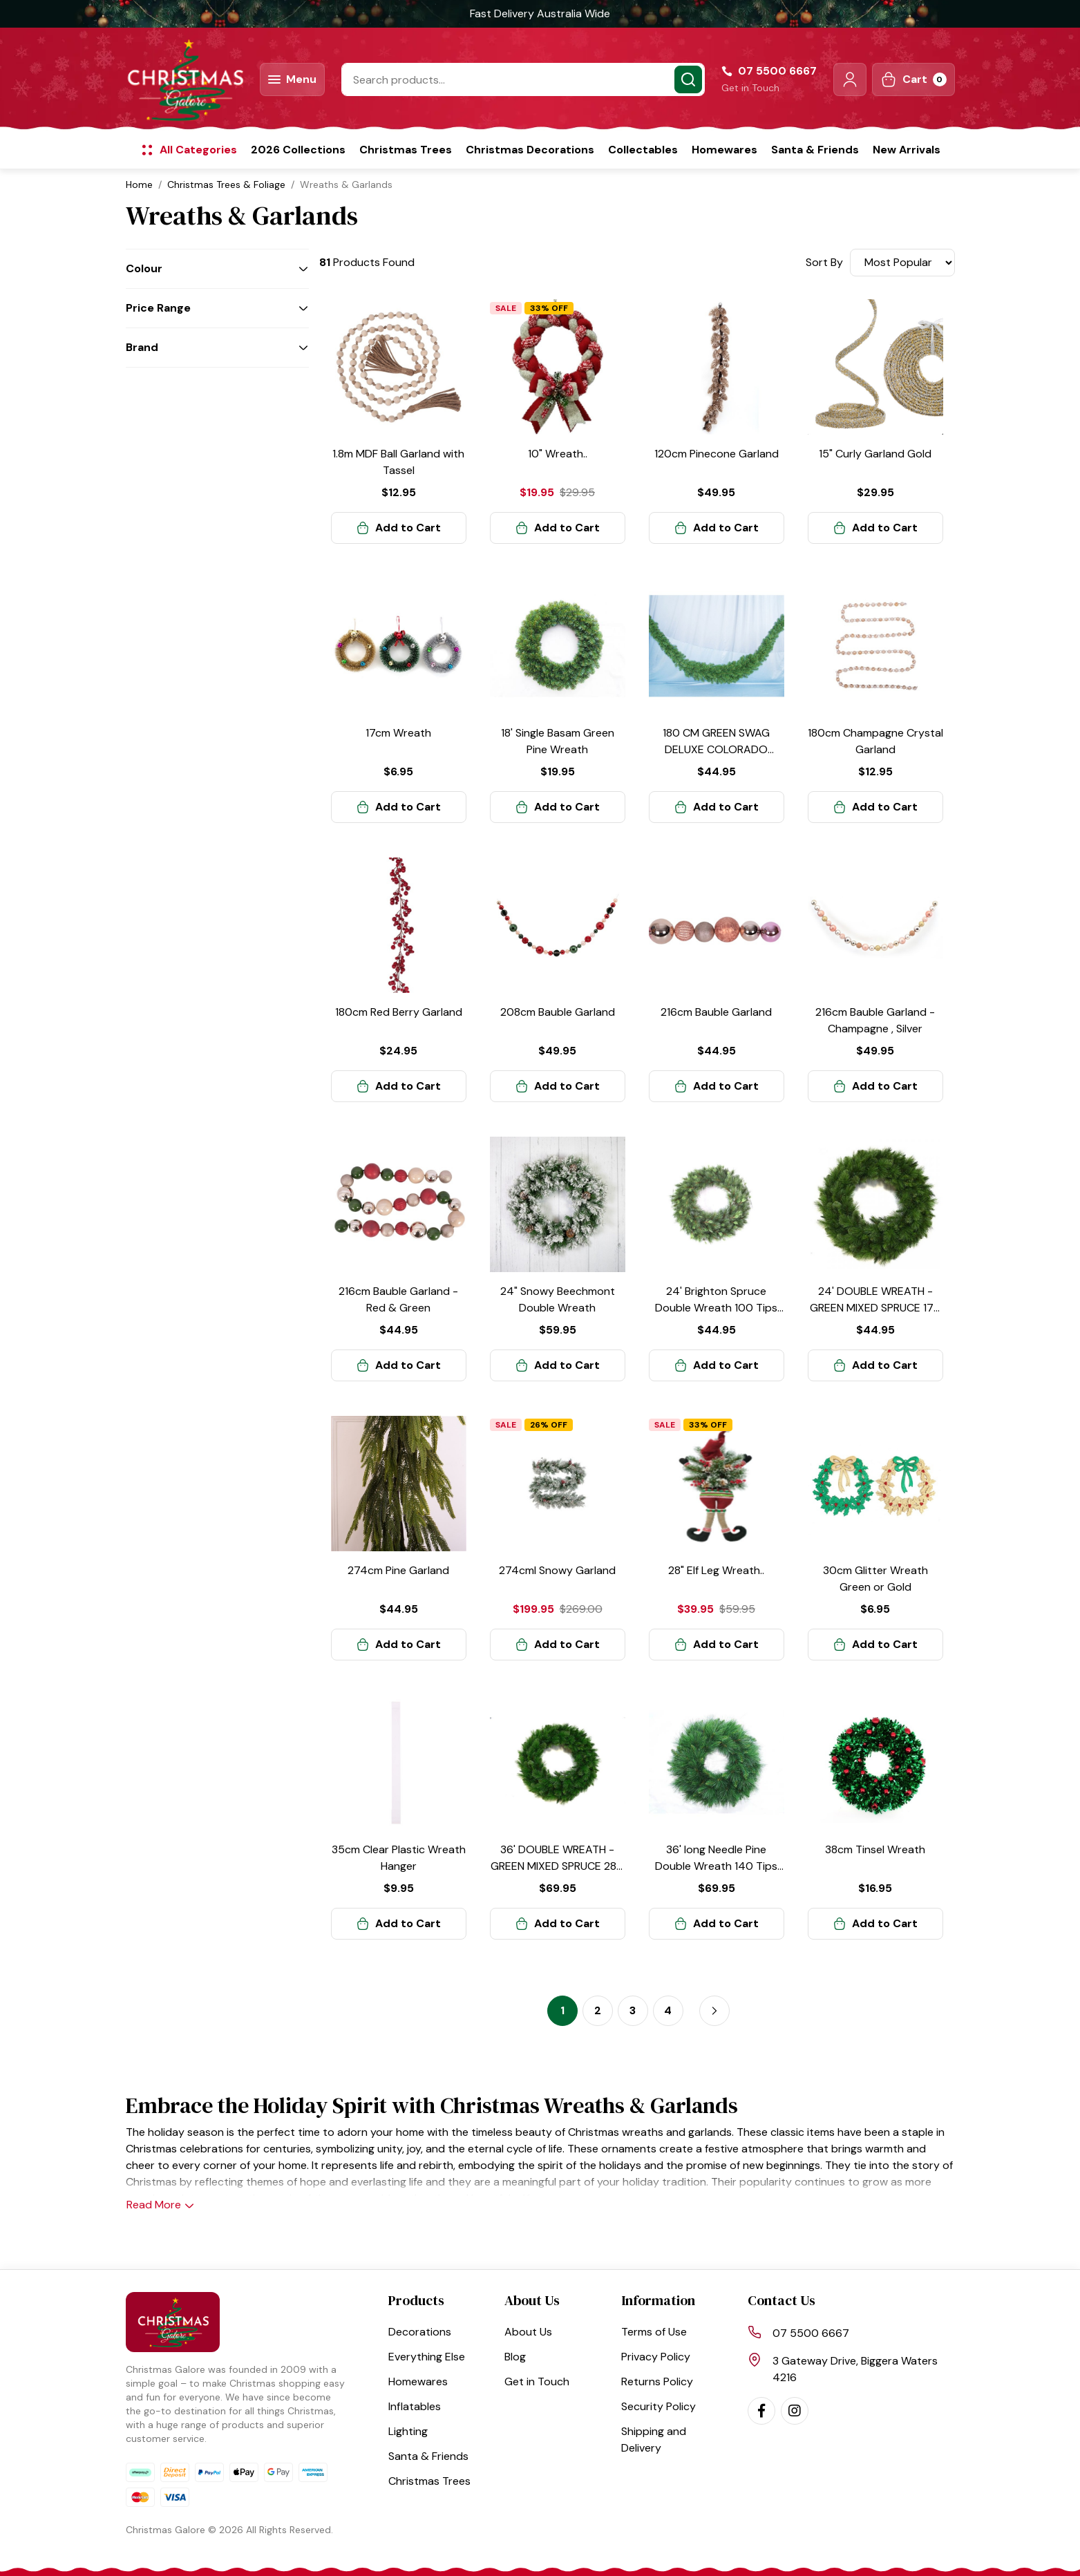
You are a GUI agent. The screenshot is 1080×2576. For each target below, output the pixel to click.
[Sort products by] (902, 262)
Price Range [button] (158, 308)
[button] (849, 79)
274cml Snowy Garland (557, 1570)
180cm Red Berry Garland (398, 1012)
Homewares (724, 149)
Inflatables (414, 2406)
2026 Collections (298, 149)
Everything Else (426, 2356)
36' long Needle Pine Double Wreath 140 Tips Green (716, 1866)
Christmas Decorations (530, 149)
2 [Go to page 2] (597, 2010)
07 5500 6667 (811, 2333)
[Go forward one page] (714, 2011)
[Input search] (523, 79)
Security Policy (658, 2406)
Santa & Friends (815, 149)
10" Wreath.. (557, 453)
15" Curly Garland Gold (875, 453)
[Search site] (688, 79)
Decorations (419, 2331)
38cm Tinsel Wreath (875, 1849)
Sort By (824, 262)
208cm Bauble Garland (557, 1012)
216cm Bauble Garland (716, 1012)
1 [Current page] (562, 2010)
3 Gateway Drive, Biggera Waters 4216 (855, 2369)
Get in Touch (750, 88)
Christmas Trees (405, 149)
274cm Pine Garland (398, 1570)
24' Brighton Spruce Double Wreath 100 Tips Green (716, 1308)
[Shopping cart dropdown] (913, 79)
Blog (515, 2356)
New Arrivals (906, 149)
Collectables (643, 149)
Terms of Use (654, 2331)
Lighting (408, 2431)
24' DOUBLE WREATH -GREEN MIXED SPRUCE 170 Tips (875, 1308)
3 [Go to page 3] (632, 2010)
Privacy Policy (655, 2356)
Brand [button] (142, 347)
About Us (528, 2331)
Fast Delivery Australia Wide (540, 13)
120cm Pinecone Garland (716, 453)
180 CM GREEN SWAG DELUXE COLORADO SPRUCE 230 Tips (716, 749)
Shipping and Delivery (653, 2439)
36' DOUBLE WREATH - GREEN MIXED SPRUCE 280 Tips (557, 1866)
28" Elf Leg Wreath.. (716, 1570)
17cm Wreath (398, 733)
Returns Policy (657, 2381)
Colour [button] (144, 268)
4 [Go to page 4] (668, 2010)
